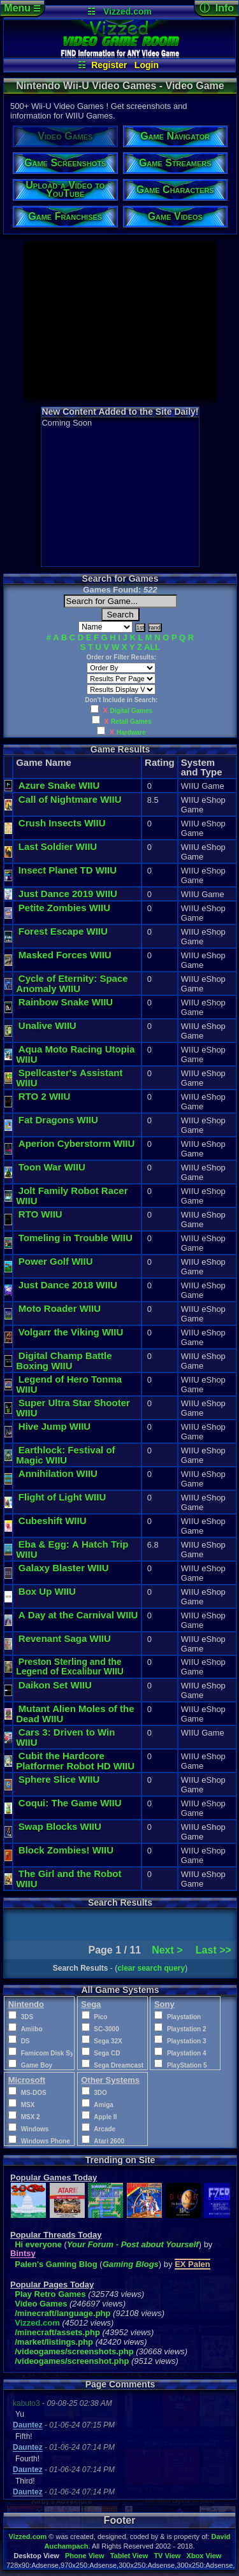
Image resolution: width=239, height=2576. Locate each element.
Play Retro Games (50, 2294)
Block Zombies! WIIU (65, 1850)
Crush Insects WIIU (62, 822)
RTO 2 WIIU (44, 1096)
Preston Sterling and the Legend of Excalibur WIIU (70, 1666)
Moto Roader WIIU (59, 1308)
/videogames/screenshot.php (72, 2361)
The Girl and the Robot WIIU (68, 1878)
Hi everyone (38, 2244)
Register (109, 65)
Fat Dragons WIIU (58, 1119)
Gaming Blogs (131, 2264)
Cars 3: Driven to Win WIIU (65, 1737)
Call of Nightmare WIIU (70, 799)
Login (146, 65)
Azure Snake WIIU (59, 785)
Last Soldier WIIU (57, 846)
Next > (167, 1950)
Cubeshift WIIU (52, 1520)
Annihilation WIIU (58, 1473)
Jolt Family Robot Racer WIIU (71, 1195)
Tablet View (129, 2555)
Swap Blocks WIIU (59, 1826)
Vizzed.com (127, 11)
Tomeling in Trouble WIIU (75, 1237)
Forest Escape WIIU (63, 931)
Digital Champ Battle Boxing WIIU (65, 1360)
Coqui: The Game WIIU (70, 1802)
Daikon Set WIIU (55, 1685)
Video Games (41, 2303)
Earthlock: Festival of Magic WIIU (67, 1454)
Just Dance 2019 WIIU (67, 893)
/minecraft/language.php (62, 2313)
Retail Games (131, 721)
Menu (22, 8)
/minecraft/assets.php (57, 2332)
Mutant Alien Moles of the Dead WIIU (76, 1713)
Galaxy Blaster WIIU (63, 1567)
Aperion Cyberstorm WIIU (76, 1143)
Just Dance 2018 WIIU (67, 1284)
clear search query (151, 1968)
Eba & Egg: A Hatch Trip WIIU (72, 1549)
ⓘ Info (216, 8)
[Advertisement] (120, 320)
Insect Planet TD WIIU (67, 870)
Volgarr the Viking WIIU (71, 1332)
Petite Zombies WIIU (64, 907)
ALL (152, 647)
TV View (167, 2555)
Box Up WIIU (47, 1591)
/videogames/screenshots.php (74, 2351)
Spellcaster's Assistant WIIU (69, 1077)
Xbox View (204, 2555)
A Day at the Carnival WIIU (78, 1614)
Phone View (85, 2555)
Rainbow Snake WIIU (65, 1002)
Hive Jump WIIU (54, 1426)
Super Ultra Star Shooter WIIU (73, 1407)
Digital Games (131, 710)
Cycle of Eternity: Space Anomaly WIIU (73, 983)
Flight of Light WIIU (62, 1497)
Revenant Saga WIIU (64, 1638)
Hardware (131, 732)
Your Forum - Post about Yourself (133, 2244)
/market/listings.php (54, 2342)
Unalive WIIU (47, 1025)
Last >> (213, 1950)
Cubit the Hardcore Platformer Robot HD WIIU (75, 1760)
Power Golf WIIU (55, 1261)
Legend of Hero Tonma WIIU (69, 1384)
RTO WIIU (40, 1214)
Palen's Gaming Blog (56, 2264)
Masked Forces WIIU (65, 954)
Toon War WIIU (51, 1167)
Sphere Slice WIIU (59, 1779)
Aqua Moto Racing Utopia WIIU (75, 1054)
